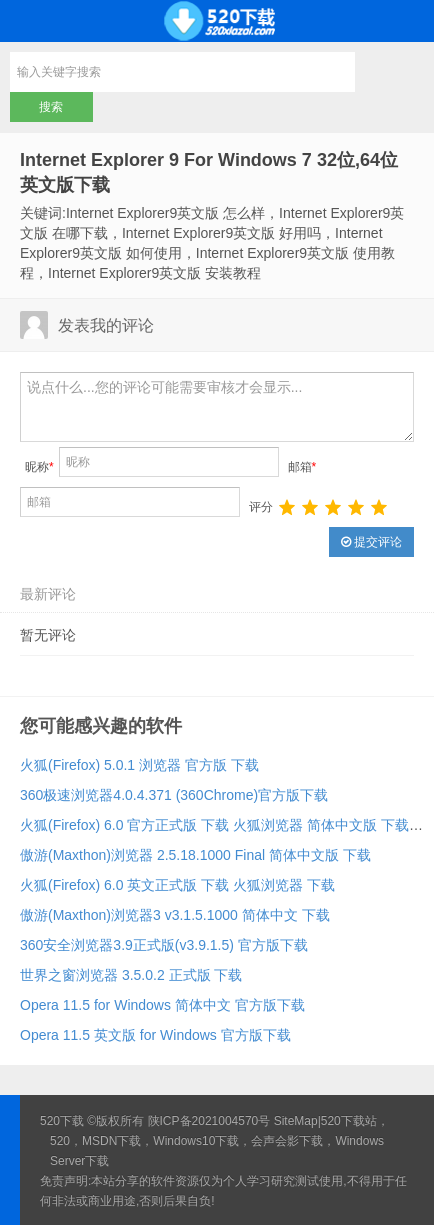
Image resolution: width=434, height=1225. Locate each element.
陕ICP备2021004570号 (209, 1121)
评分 (261, 507)
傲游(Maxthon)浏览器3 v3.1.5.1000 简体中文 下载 (175, 915)
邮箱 (302, 467)
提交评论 (371, 542)
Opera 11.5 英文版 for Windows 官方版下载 (155, 1035)
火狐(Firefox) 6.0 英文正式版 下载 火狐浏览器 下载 (177, 885)
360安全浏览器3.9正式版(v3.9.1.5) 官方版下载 (164, 945)
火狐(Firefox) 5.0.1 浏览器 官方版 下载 (139, 765)
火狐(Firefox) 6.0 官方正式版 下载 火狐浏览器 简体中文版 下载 (214, 825)
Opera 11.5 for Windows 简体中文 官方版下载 (162, 1005)
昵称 (39, 467)
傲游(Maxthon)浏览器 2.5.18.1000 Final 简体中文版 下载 (195, 855)
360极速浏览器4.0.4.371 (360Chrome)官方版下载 (174, 795)
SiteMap (296, 1121)
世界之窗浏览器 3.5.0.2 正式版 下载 (131, 975)
